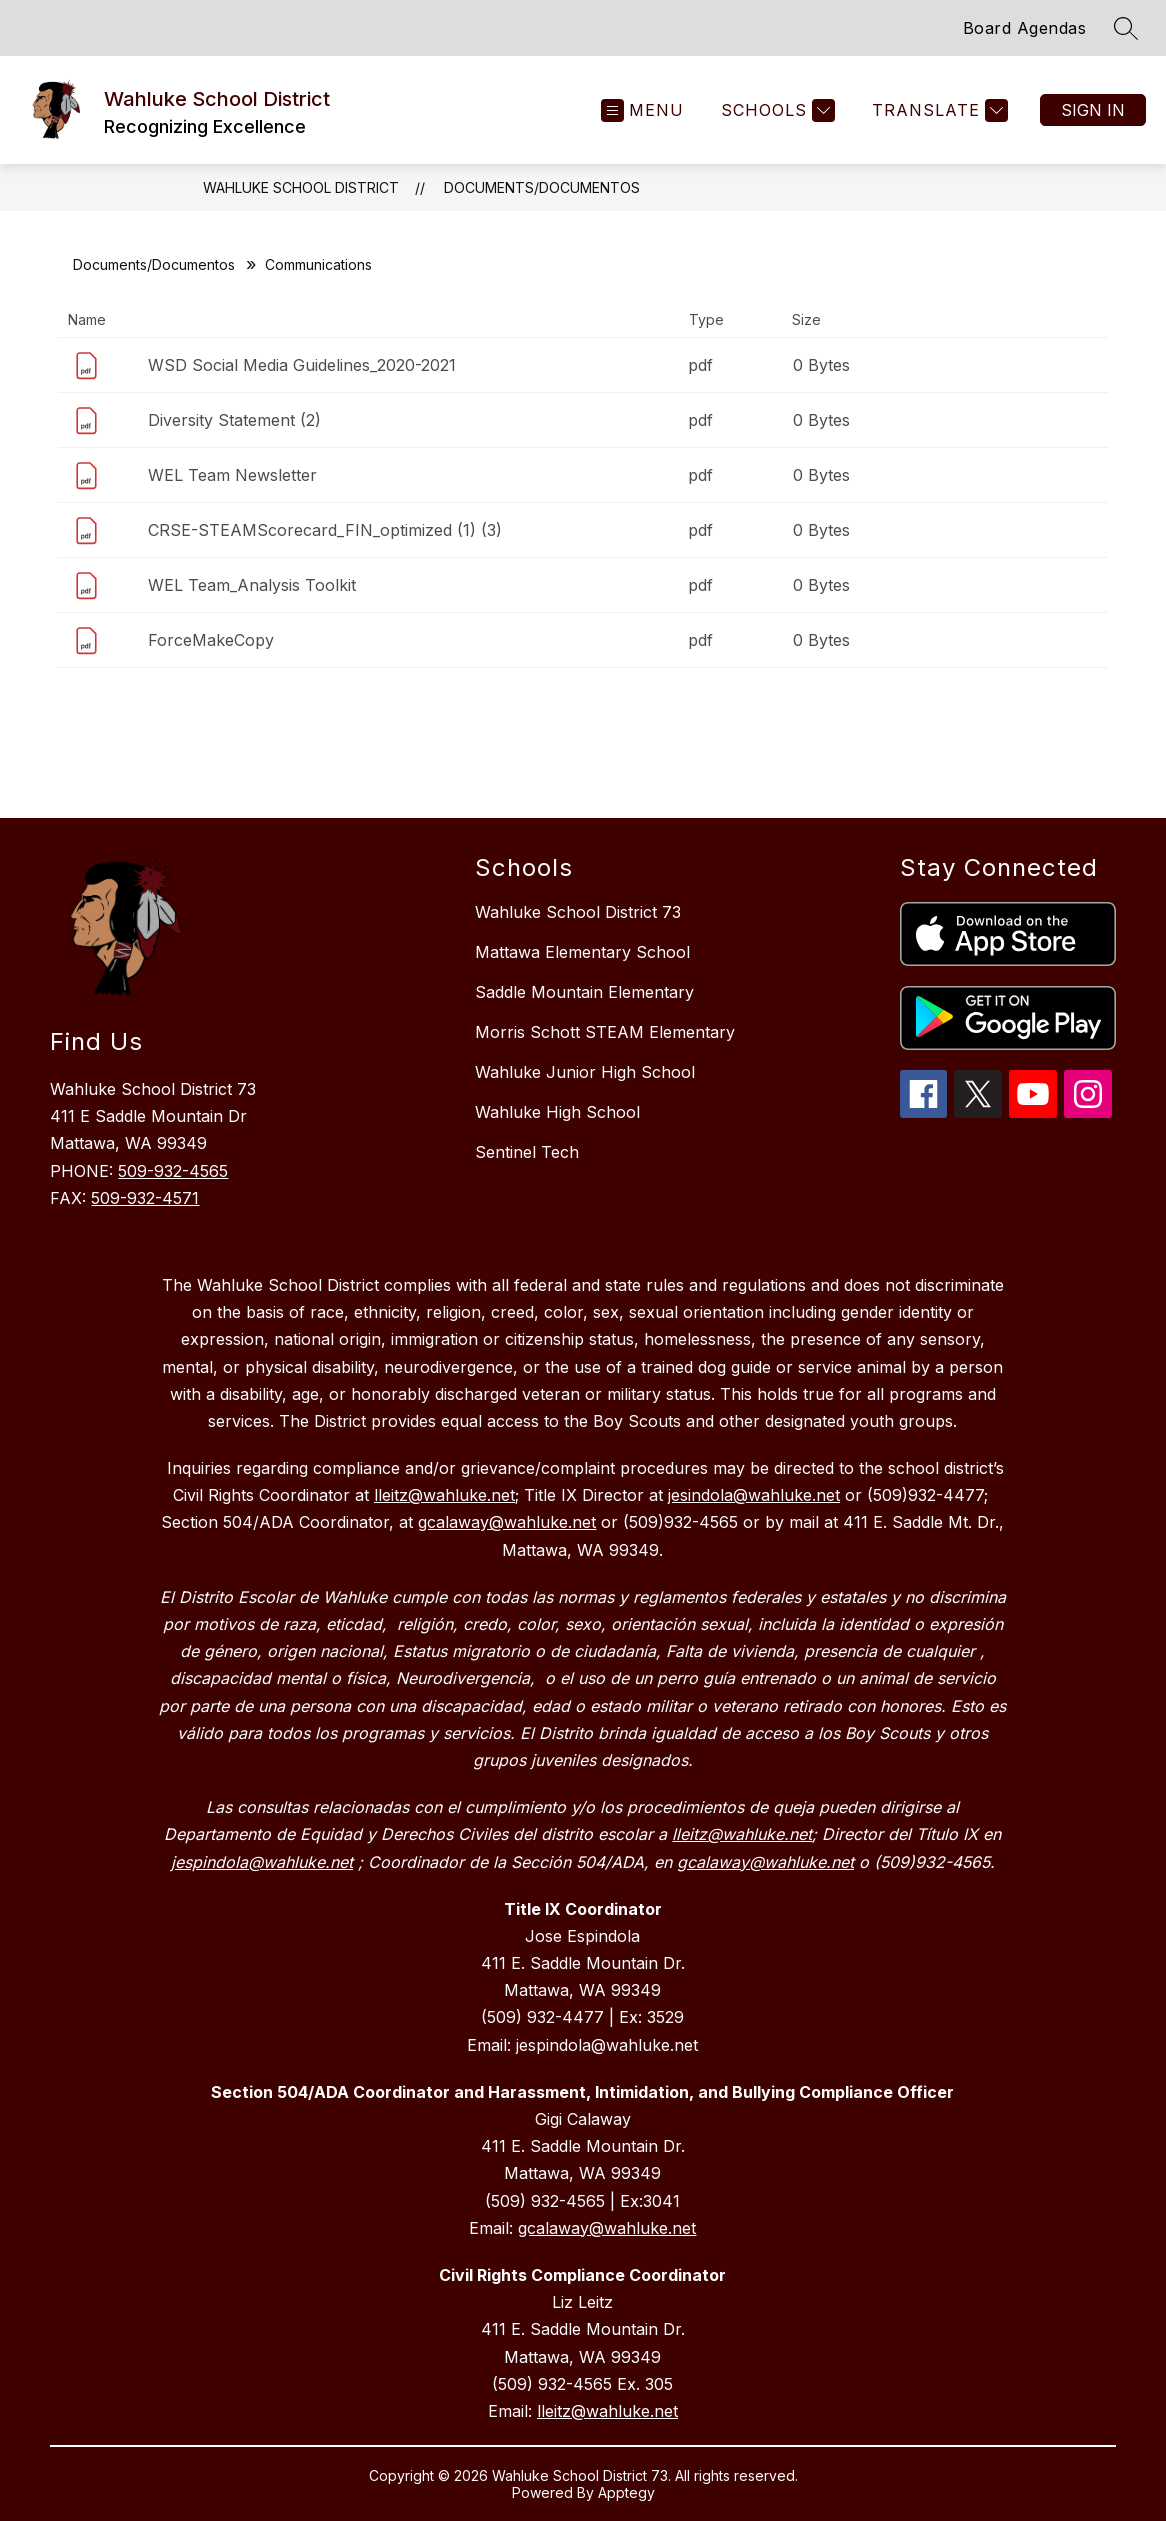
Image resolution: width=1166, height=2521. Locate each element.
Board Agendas (1025, 28)
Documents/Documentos (542, 187)
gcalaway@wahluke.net (607, 2228)
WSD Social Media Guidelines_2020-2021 (302, 365)
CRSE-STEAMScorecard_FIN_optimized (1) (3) (325, 530)
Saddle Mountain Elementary (584, 992)
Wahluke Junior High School (585, 1072)
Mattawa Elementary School (582, 952)
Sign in (1093, 110)
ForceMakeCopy (211, 640)
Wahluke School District (301, 187)
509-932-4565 (173, 1171)
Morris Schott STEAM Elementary (605, 1032)
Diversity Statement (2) (234, 420)
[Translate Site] (937, 110)
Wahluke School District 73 (578, 912)
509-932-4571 (145, 1198)
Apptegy (626, 2492)
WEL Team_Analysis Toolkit (252, 585)
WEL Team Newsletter (232, 475)
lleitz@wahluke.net (607, 2411)
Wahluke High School (557, 1112)
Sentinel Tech (527, 1152)
